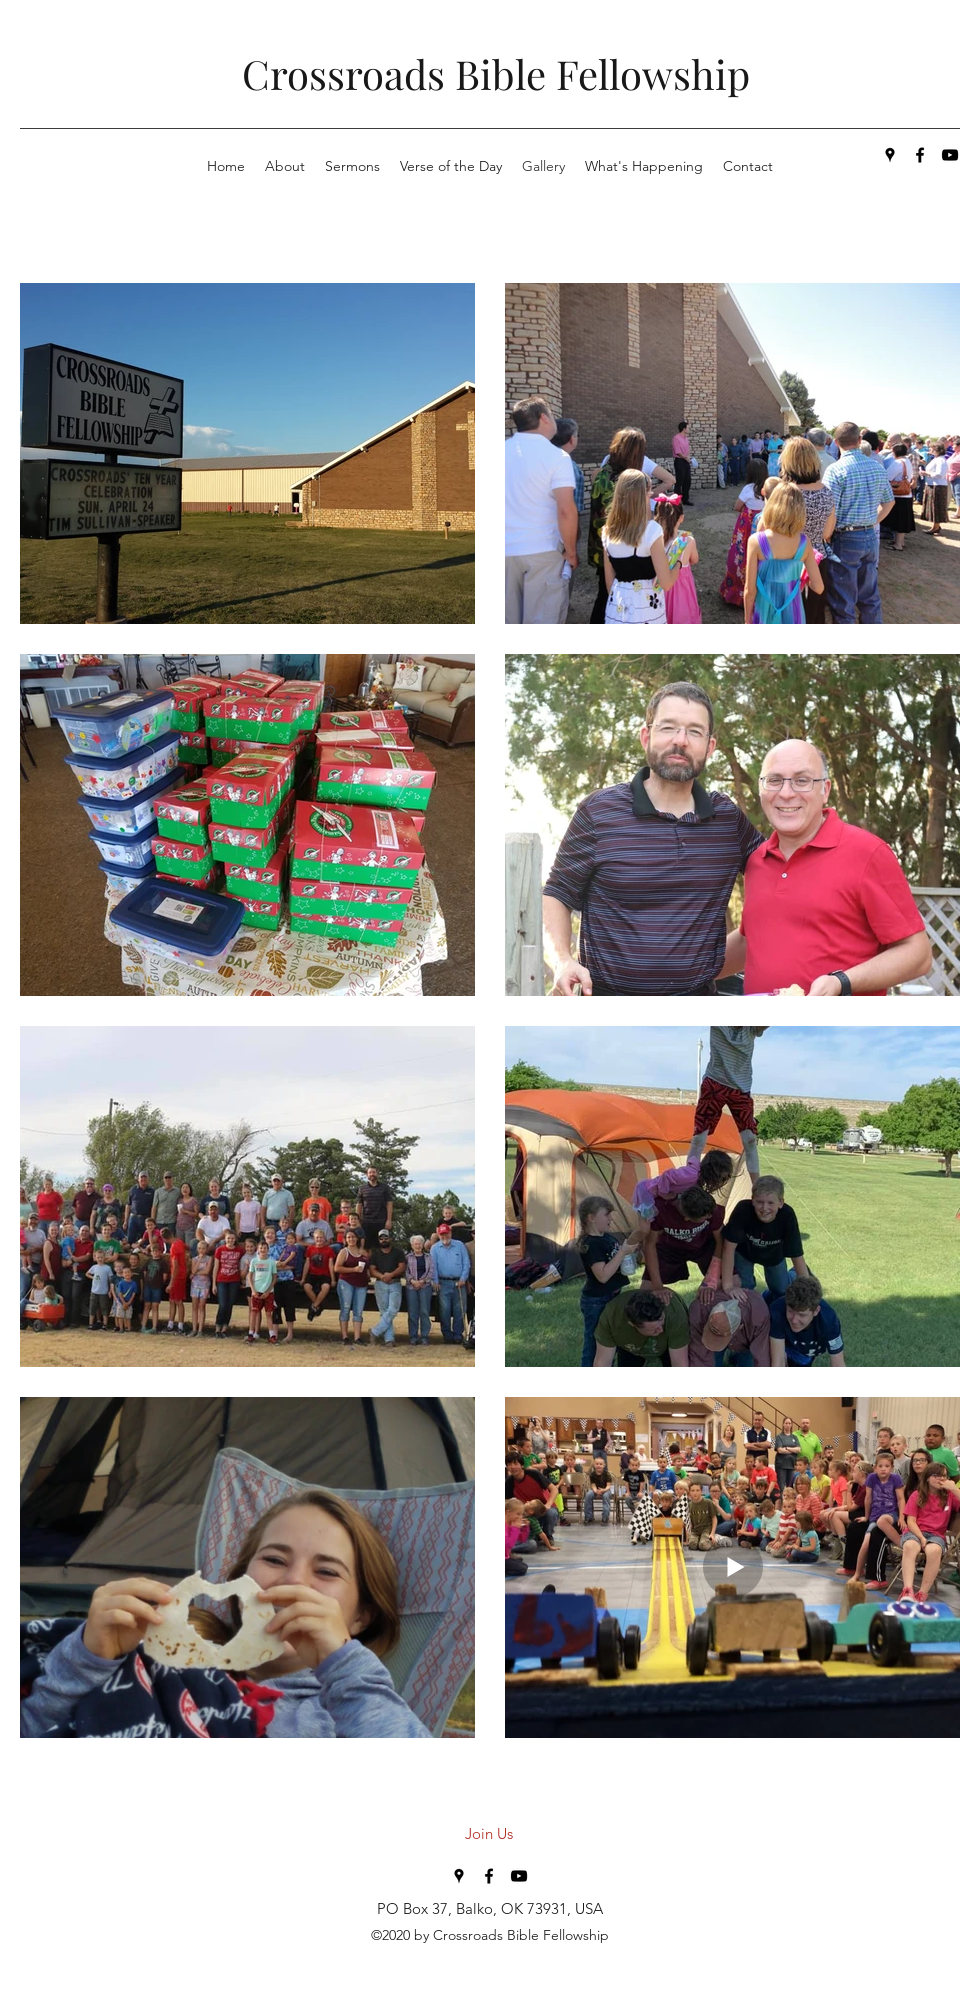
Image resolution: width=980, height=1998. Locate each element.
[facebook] (920, 155)
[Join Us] (489, 1834)
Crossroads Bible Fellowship (496, 73)
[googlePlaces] (890, 155)
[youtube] (950, 155)
